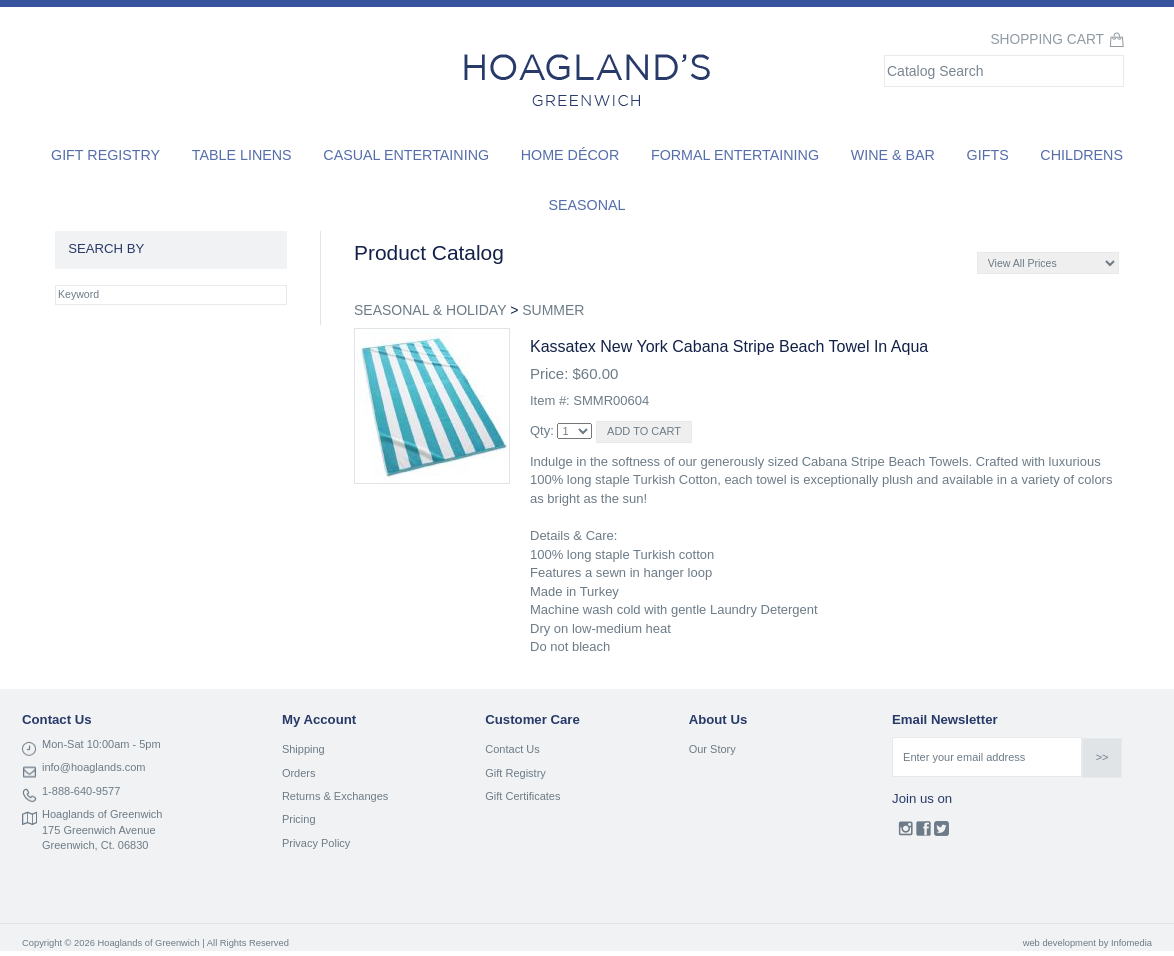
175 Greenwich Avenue (99, 830)
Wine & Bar (893, 155)
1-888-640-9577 (81, 791)
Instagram (905, 833)
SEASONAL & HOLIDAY (430, 310)
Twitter (941, 833)
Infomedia (1131, 943)
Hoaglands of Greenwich (102, 814)
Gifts (988, 155)
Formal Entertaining (735, 155)
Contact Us (512, 749)
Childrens (1081, 155)
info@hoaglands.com (94, 767)
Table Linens (242, 155)
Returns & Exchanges (335, 796)
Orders (299, 773)
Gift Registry (105, 155)
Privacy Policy (316, 843)
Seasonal (586, 205)
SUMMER (553, 310)
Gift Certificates (522, 796)
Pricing (299, 819)
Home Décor (570, 155)
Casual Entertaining (406, 155)
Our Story (712, 749)
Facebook (923, 833)
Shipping (303, 749)
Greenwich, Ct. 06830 (95, 845)
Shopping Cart (1047, 39)
